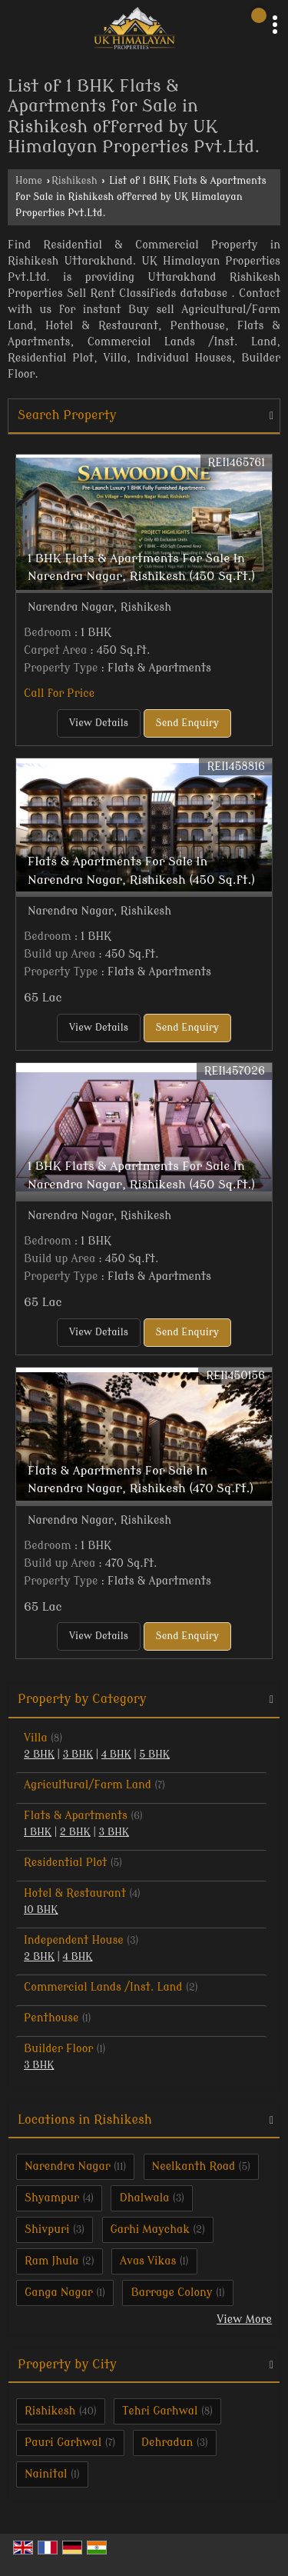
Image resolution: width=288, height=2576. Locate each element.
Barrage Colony (171, 2292)
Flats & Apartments (75, 1815)
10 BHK (41, 1910)
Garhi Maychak (150, 2229)
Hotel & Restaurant (75, 1893)
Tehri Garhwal (159, 2411)
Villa (36, 1738)
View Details (98, 723)
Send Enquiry (187, 723)
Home (28, 180)
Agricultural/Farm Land (87, 1785)
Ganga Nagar (59, 2292)
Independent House (74, 1940)
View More (244, 2319)
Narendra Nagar (68, 2166)
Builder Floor (58, 2048)
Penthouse (51, 2018)
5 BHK (154, 1754)
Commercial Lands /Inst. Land (103, 1987)
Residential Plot (65, 1862)
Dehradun (167, 2442)
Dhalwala (144, 2198)
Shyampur (52, 2198)
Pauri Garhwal (63, 2442)
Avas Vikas (148, 2261)
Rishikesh (74, 180)
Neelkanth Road (194, 2166)
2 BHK (39, 1754)
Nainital (46, 2474)
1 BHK (37, 1832)
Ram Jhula (52, 2261)
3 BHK (78, 1754)
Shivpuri (47, 2229)
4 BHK (116, 1754)
